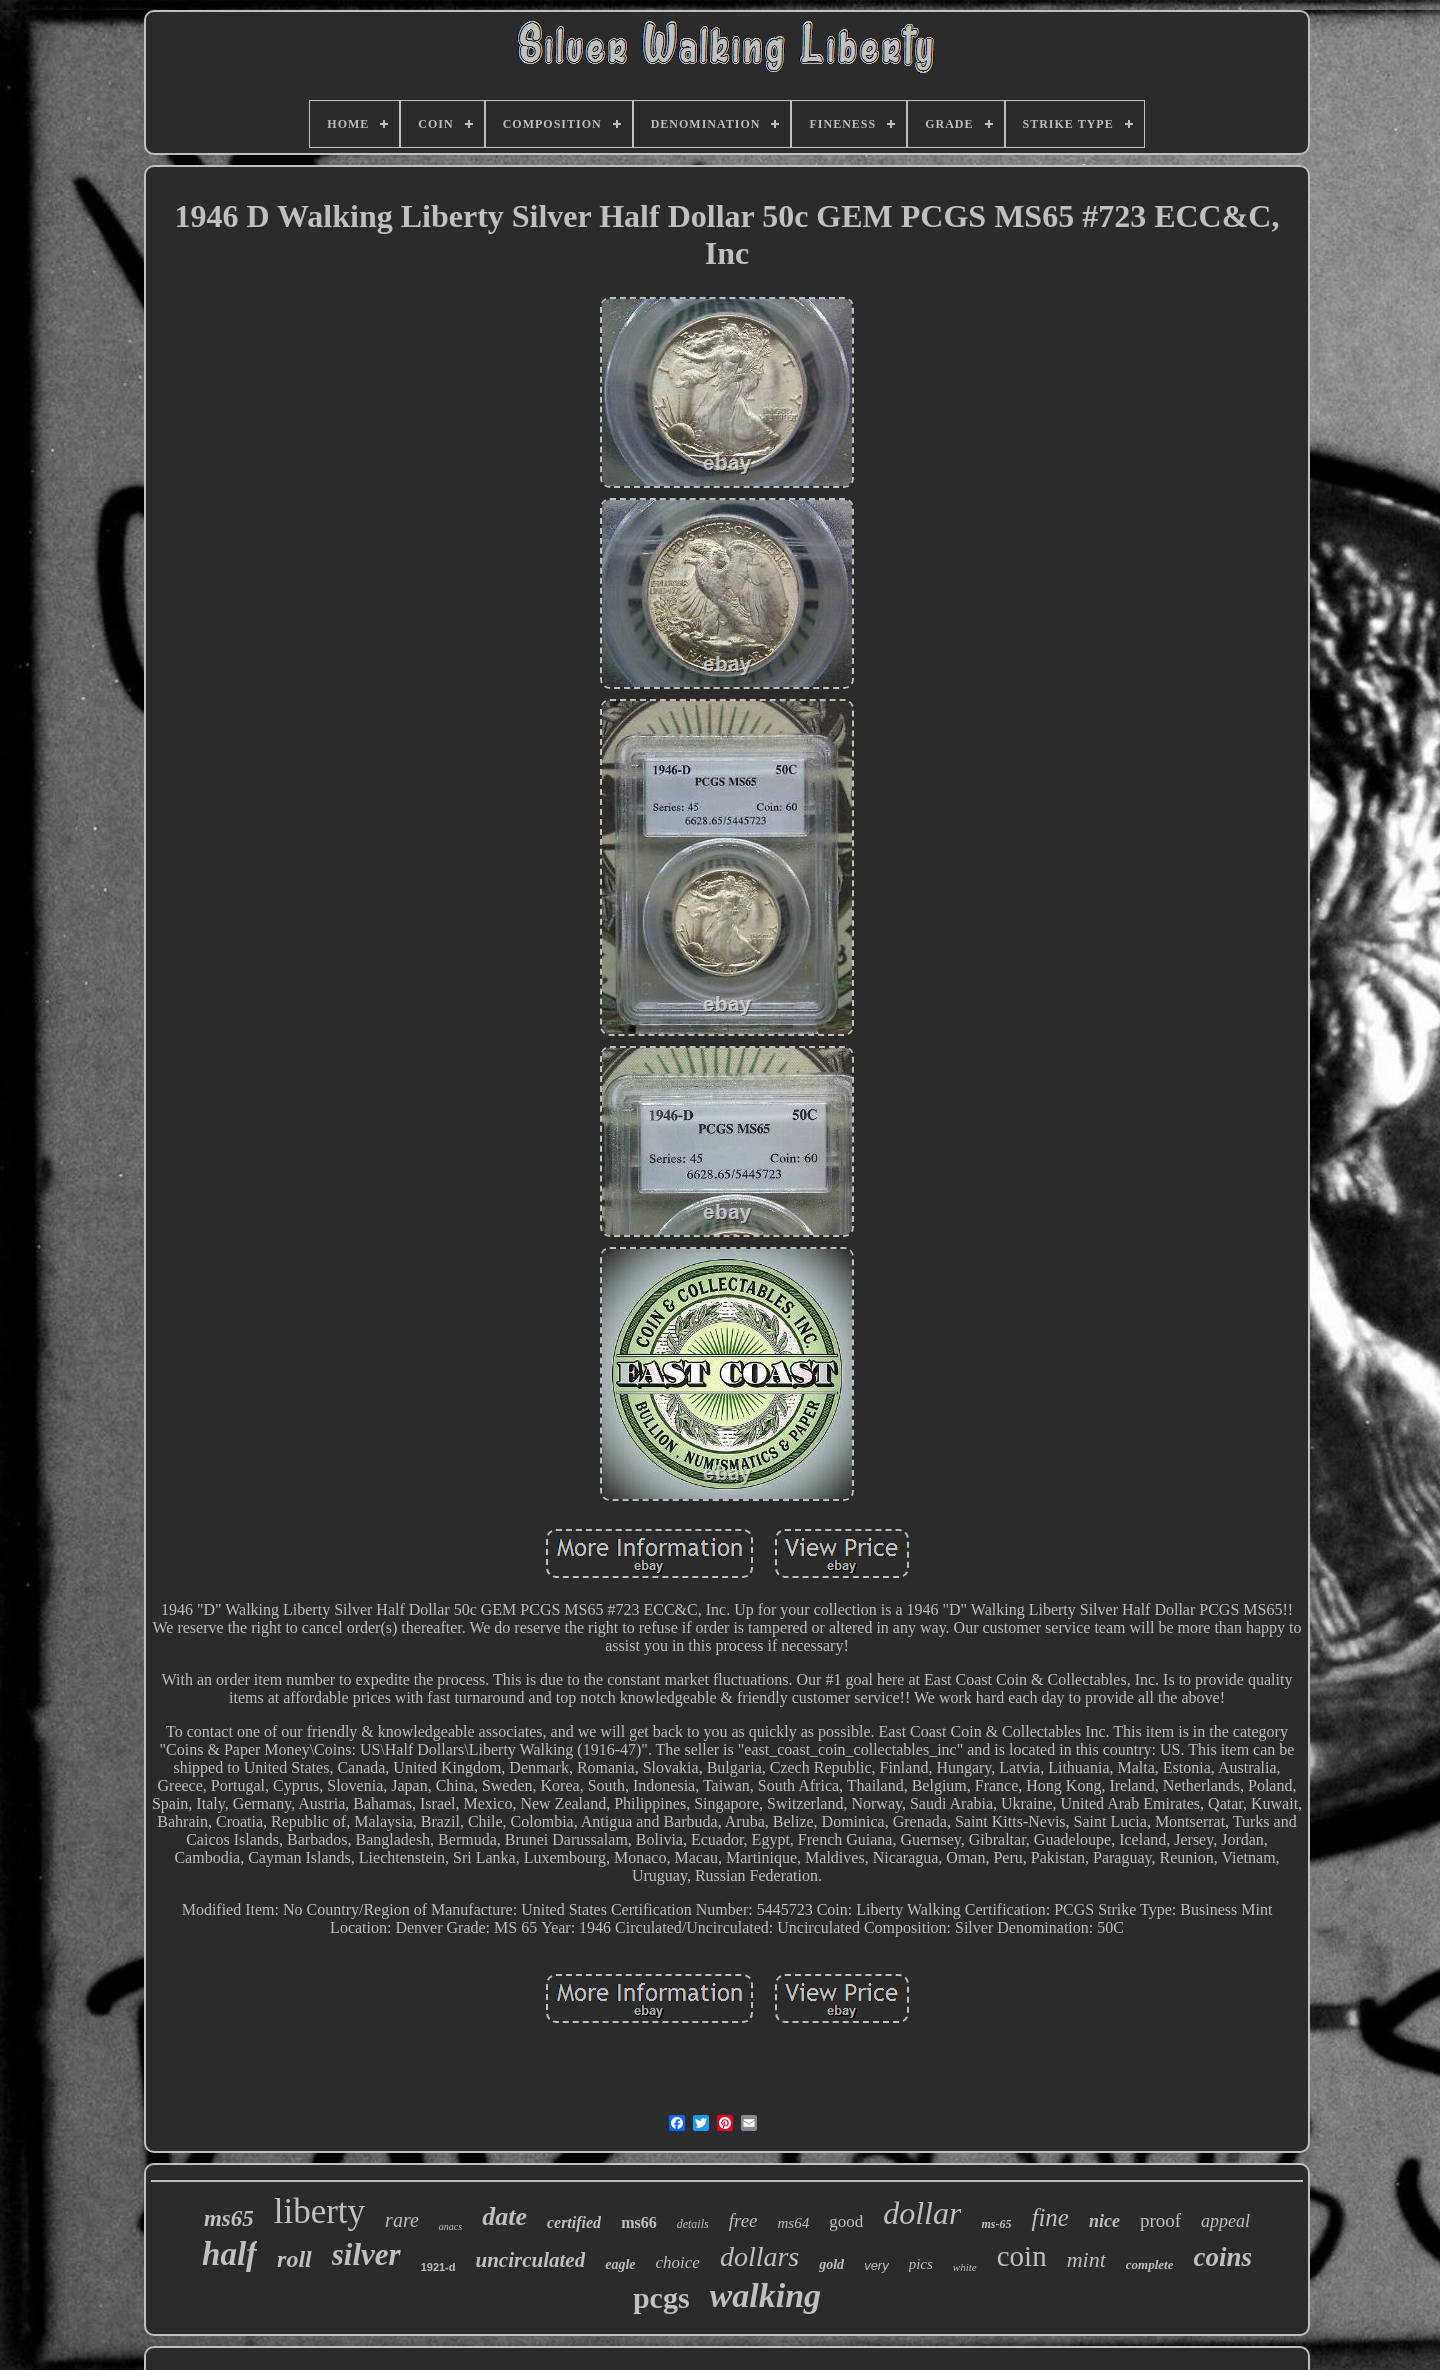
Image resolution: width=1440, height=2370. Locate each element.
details (693, 2224)
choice (678, 2262)
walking (765, 2295)
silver (366, 2254)
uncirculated (531, 2260)
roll (294, 2259)
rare (402, 2220)
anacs (450, 2226)
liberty (319, 2211)
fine (1050, 2217)
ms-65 (996, 2224)
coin (1022, 2256)
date (504, 2216)
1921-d (438, 2267)
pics (921, 2264)
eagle (620, 2264)
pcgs (661, 2297)
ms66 (639, 2222)
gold (831, 2264)
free (743, 2220)
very (876, 2265)
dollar (922, 2213)
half (229, 2254)
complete (1150, 2264)
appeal (1225, 2221)
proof (1160, 2220)
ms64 (794, 2223)
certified (574, 2222)
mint (1086, 2259)
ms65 (229, 2218)
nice (1104, 2221)
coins (1222, 2257)
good (846, 2221)
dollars (759, 2256)
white (965, 2267)
